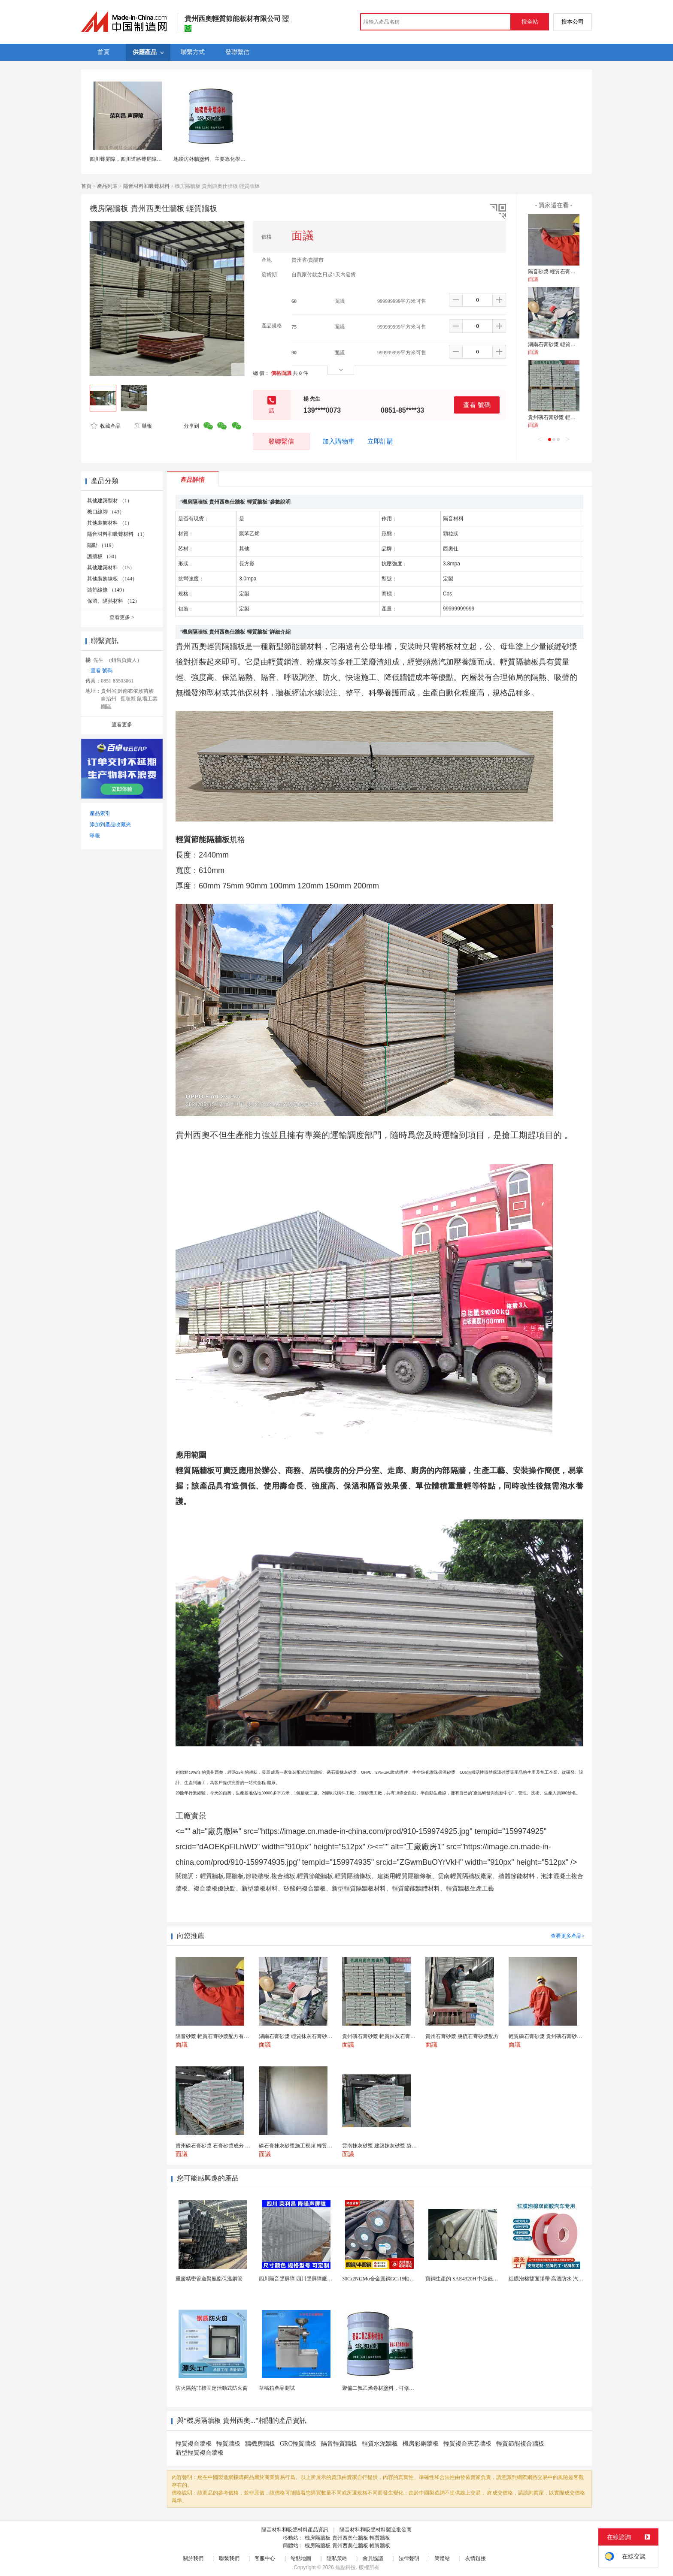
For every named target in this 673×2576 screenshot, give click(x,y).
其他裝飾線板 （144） (112, 579)
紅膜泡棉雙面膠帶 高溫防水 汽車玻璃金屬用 (559, 2279)
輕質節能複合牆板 (520, 2443)
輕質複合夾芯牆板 (467, 2443)
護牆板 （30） (103, 556)
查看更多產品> (568, 1936)
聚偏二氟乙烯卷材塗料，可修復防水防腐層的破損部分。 (406, 2388)
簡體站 (442, 2558)
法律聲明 (409, 2558)
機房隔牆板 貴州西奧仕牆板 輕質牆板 (347, 2538)
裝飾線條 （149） (107, 590)
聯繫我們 (229, 2558)
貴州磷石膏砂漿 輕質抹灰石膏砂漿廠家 (572, 417)
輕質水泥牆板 (380, 2443)
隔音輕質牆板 (339, 2443)
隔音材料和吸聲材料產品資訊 (294, 2530)
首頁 (86, 186)
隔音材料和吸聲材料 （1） (117, 534)
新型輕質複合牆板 (200, 2452)
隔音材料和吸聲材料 (146, 186)
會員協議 (373, 2558)
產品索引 (100, 813)
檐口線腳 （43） (105, 512)
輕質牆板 (228, 2443)
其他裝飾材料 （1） (109, 523)
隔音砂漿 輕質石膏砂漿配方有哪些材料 (572, 272)
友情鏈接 (475, 2558)
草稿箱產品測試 (277, 2388)
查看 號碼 (477, 404)
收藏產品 (106, 426)
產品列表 (107, 186)
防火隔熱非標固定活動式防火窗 (212, 2388)
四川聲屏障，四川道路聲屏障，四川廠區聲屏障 (144, 159)
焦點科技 (345, 2567)
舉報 (142, 426)
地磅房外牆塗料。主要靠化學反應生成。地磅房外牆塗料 (237, 159)
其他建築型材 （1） (109, 501)
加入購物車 (338, 441)
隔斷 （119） (102, 545)
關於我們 (193, 2558)
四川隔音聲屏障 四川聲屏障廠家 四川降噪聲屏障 (314, 2279)
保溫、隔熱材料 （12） (113, 601)
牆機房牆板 (260, 2443)
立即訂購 (380, 441)
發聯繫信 (281, 441)
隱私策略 (337, 2558)
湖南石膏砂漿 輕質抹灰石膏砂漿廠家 (570, 344)
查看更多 (121, 617)
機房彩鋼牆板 (421, 2443)
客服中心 (265, 2558)
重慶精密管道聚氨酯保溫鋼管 (209, 2279)
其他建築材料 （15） (111, 568)
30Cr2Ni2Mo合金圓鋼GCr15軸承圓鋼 (383, 2279)
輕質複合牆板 (194, 2443)
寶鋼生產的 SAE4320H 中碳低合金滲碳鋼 (471, 2279)
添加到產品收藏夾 (110, 824)
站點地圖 (301, 2558)
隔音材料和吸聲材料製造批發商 (376, 2530)
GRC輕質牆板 (298, 2443)
